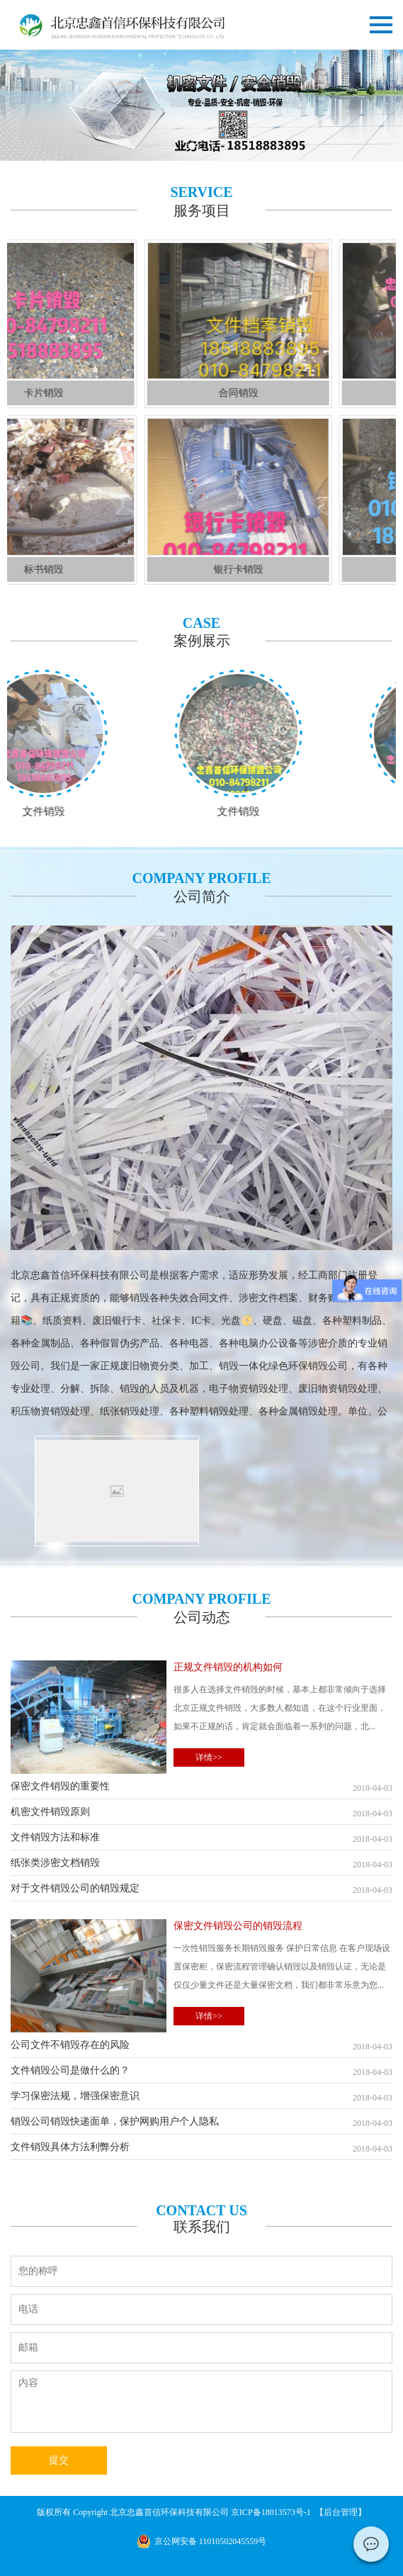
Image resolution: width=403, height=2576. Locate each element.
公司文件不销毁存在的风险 (201, 2046)
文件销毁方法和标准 (201, 1838)
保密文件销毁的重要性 (201, 1787)
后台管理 (341, 2512)
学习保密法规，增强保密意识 (201, 2097)
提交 (59, 2460)
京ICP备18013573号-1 (272, 2512)
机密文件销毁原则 (201, 1813)
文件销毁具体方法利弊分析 (201, 2148)
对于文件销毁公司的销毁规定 (201, 1889)
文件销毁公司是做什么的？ (201, 2071)
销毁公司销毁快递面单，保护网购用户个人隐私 (201, 2123)
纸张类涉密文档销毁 (201, 1864)
